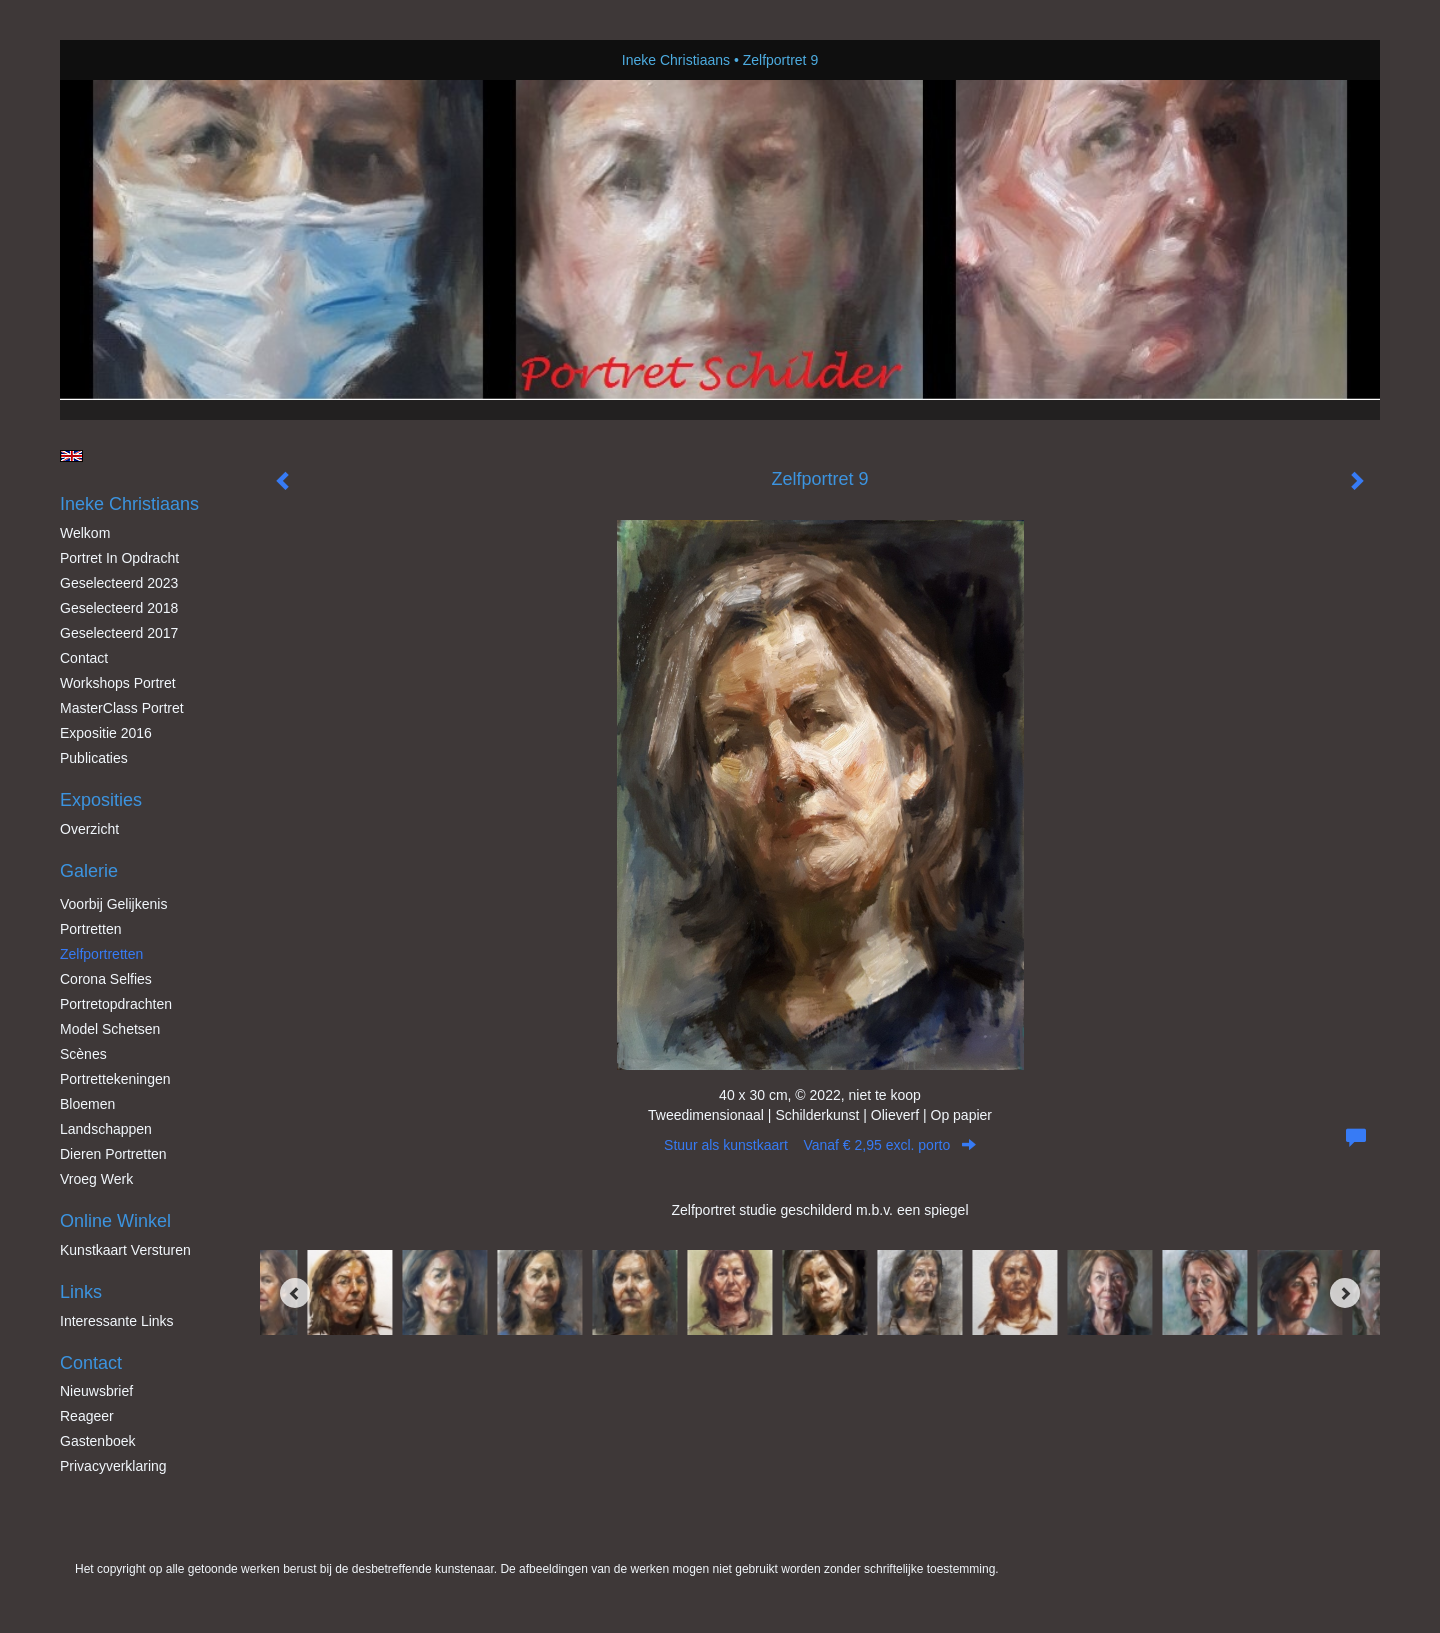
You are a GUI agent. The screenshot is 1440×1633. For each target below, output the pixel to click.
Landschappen (106, 1129)
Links (81, 1292)
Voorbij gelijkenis (113, 904)
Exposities (101, 800)
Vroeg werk (96, 1179)
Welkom (85, 533)
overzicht (89, 829)
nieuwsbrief (96, 1391)
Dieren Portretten (113, 1154)
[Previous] (295, 1293)
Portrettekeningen (115, 1079)
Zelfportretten (101, 954)
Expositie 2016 (106, 733)
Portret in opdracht (119, 558)
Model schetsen (110, 1029)
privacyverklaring (113, 1466)
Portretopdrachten (116, 1004)
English (71, 456)
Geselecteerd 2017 (119, 633)
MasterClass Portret (122, 708)
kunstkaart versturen (125, 1250)
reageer (87, 1416)
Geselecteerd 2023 (119, 583)
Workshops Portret (118, 683)
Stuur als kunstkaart (820, 1145)
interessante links (117, 1321)
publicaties (94, 758)
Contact (84, 658)
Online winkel (115, 1221)
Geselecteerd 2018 (119, 608)
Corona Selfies (106, 979)
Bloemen (87, 1104)
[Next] (1345, 1293)
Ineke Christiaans (676, 60)
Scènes (83, 1054)
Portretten (90, 929)
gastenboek (98, 1441)
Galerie (89, 871)
